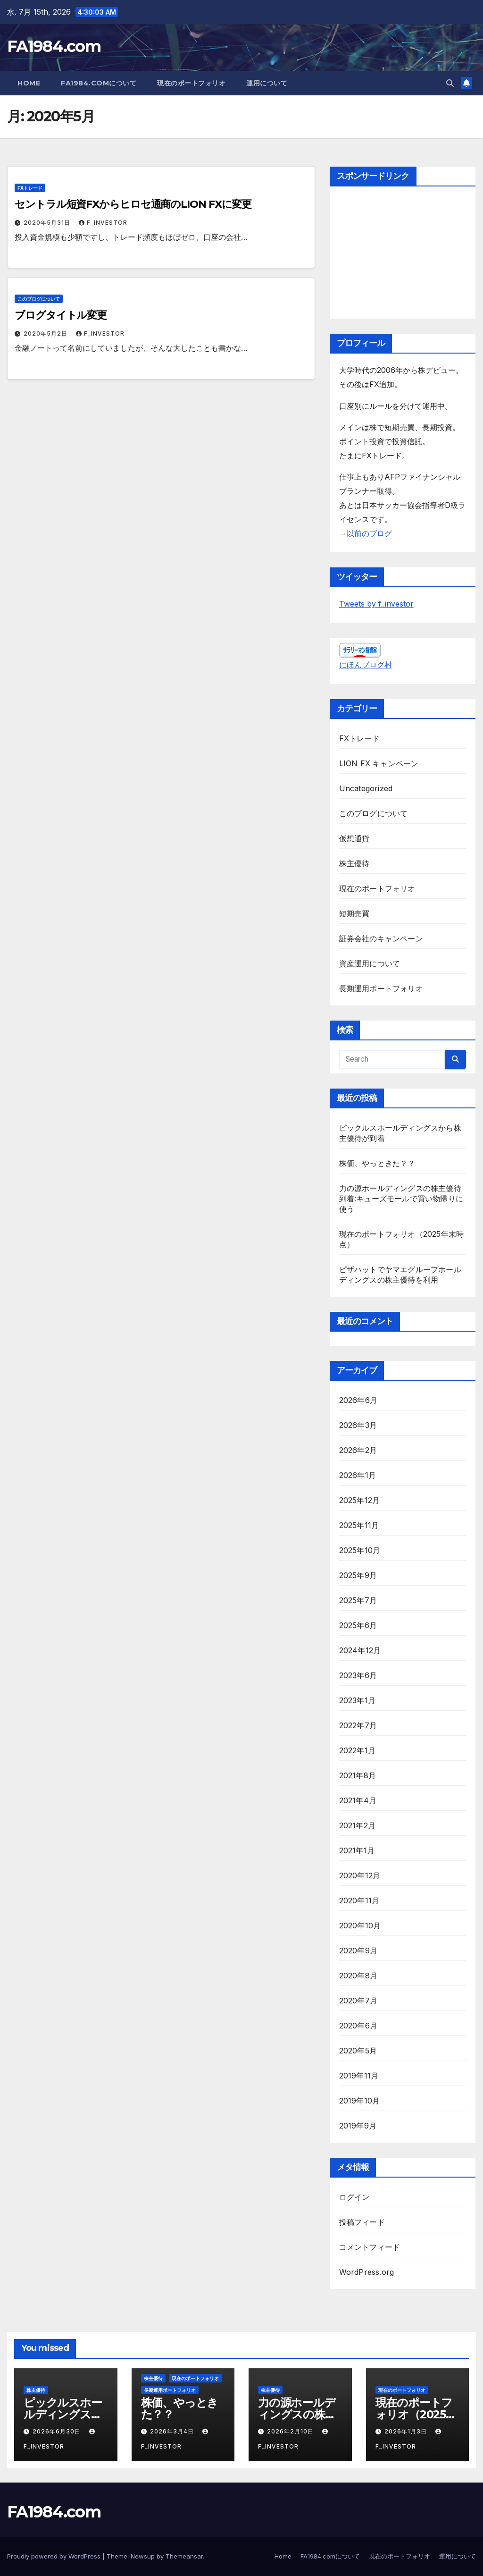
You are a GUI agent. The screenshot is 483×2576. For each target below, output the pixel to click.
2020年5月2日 (46, 333)
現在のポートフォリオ (191, 83)
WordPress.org (366, 2272)
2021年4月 (357, 1800)
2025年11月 (359, 1525)
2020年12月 (360, 1875)
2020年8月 (358, 1975)
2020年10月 (360, 1925)
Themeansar (184, 2556)
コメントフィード (369, 2247)
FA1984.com (53, 46)
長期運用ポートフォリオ (381, 988)
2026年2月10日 (291, 2431)
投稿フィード (362, 2222)
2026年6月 (358, 1400)
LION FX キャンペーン (379, 763)
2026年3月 (358, 1425)
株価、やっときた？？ (377, 1163)
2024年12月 (360, 1650)
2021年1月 (357, 1850)
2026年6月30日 (58, 2431)
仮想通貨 (354, 838)
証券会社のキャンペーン (381, 938)
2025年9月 (358, 1575)
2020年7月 (358, 2000)
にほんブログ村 (365, 664)
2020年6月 (358, 2025)
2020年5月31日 (48, 222)
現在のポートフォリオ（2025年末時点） (416, 2414)
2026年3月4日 (173, 2431)
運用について (266, 83)
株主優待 (354, 863)
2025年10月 (360, 1550)
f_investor (103, 222)
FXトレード (29, 188)
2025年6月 (358, 1625)
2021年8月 (357, 1775)
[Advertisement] (402, 255)
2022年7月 (358, 1725)
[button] (450, 83)
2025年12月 (359, 1500)
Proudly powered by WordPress (54, 2556)
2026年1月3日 (406, 2431)
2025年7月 (358, 1600)
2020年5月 (358, 2050)
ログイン (354, 2197)
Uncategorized (366, 788)
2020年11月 (359, 1900)
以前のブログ (369, 533)
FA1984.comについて (98, 83)
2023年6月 (358, 1675)
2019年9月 (357, 2125)
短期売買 (354, 913)
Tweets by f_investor (376, 603)
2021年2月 (357, 1825)
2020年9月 (358, 1950)
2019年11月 (359, 2075)
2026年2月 (358, 1450)
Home (28, 83)
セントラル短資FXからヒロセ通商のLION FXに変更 (133, 204)
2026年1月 (357, 1475)
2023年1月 (357, 1700)
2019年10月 (359, 2100)
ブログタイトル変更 (61, 315)
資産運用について (369, 963)
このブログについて (38, 299)
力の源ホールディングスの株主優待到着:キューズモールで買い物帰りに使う (401, 1198)
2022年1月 (357, 1750)
